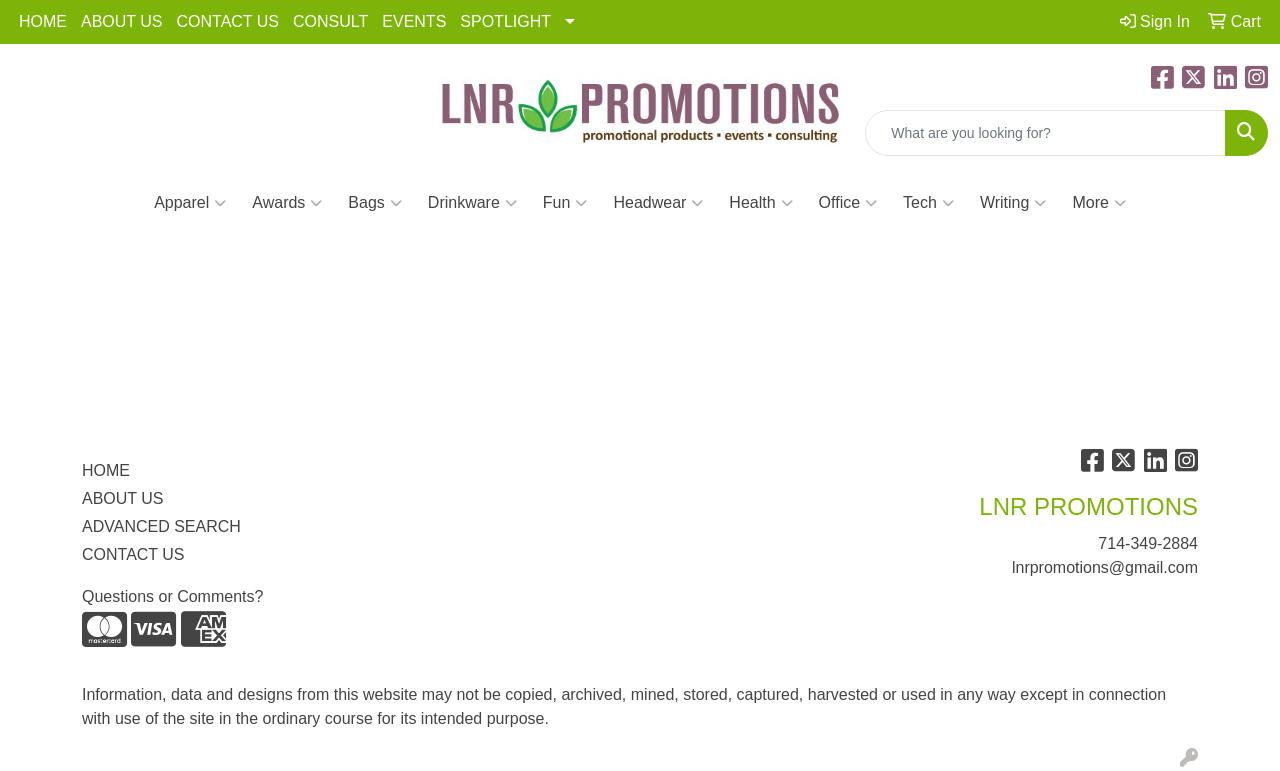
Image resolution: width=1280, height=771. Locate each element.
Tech (928, 203)
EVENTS (414, 21)
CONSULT (330, 21)
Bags (374, 203)
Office (848, 203)
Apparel (190, 203)
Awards (287, 203)
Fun (565, 203)
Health (760, 203)
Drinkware (472, 203)
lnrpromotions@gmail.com (1105, 567)
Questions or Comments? (172, 596)
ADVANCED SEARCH (161, 526)
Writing (1013, 203)
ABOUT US (122, 21)
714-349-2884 (1148, 543)
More (1098, 203)
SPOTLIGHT (505, 21)
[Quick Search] (1045, 133)
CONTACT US (228, 21)
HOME (43, 21)
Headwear (658, 203)
